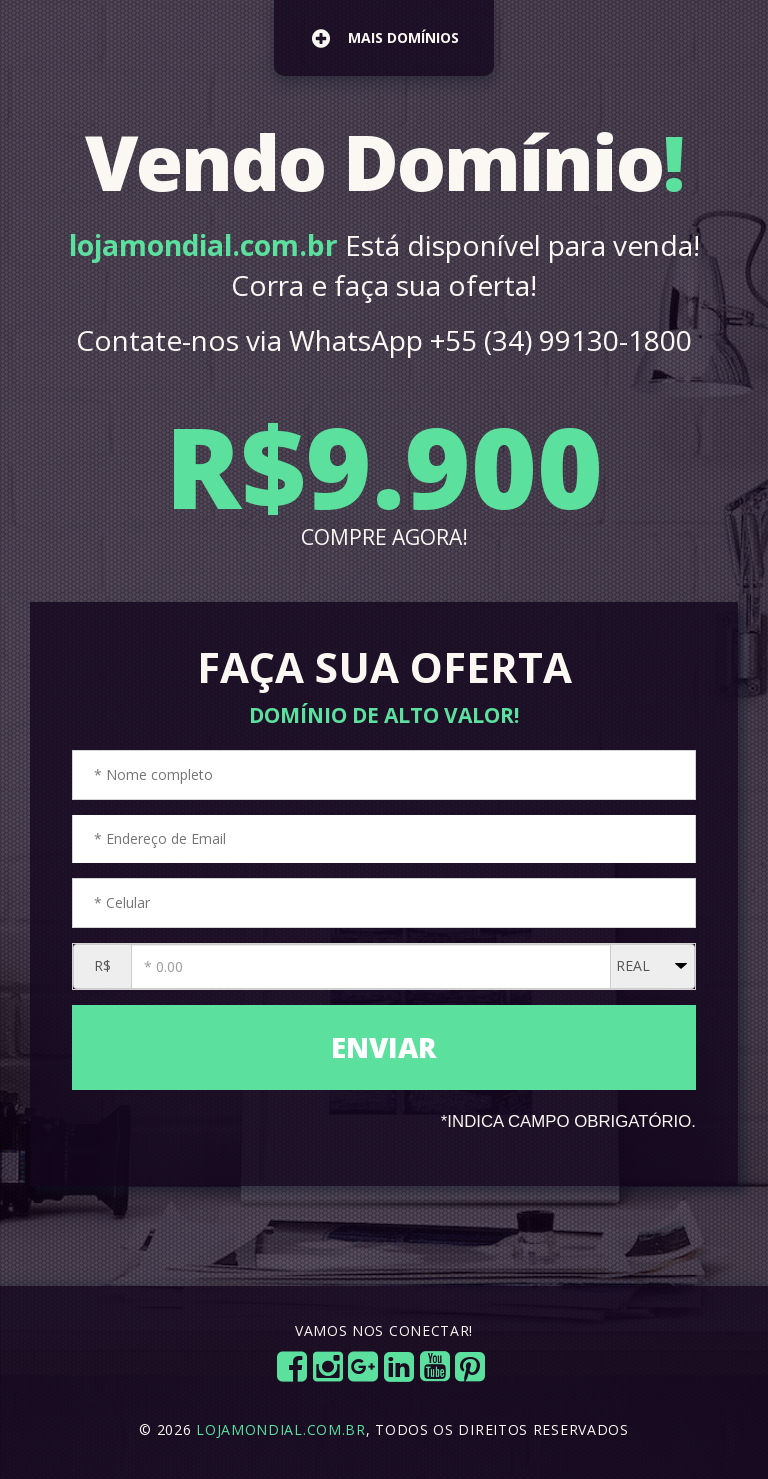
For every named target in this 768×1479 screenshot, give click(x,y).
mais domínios (385, 38)
